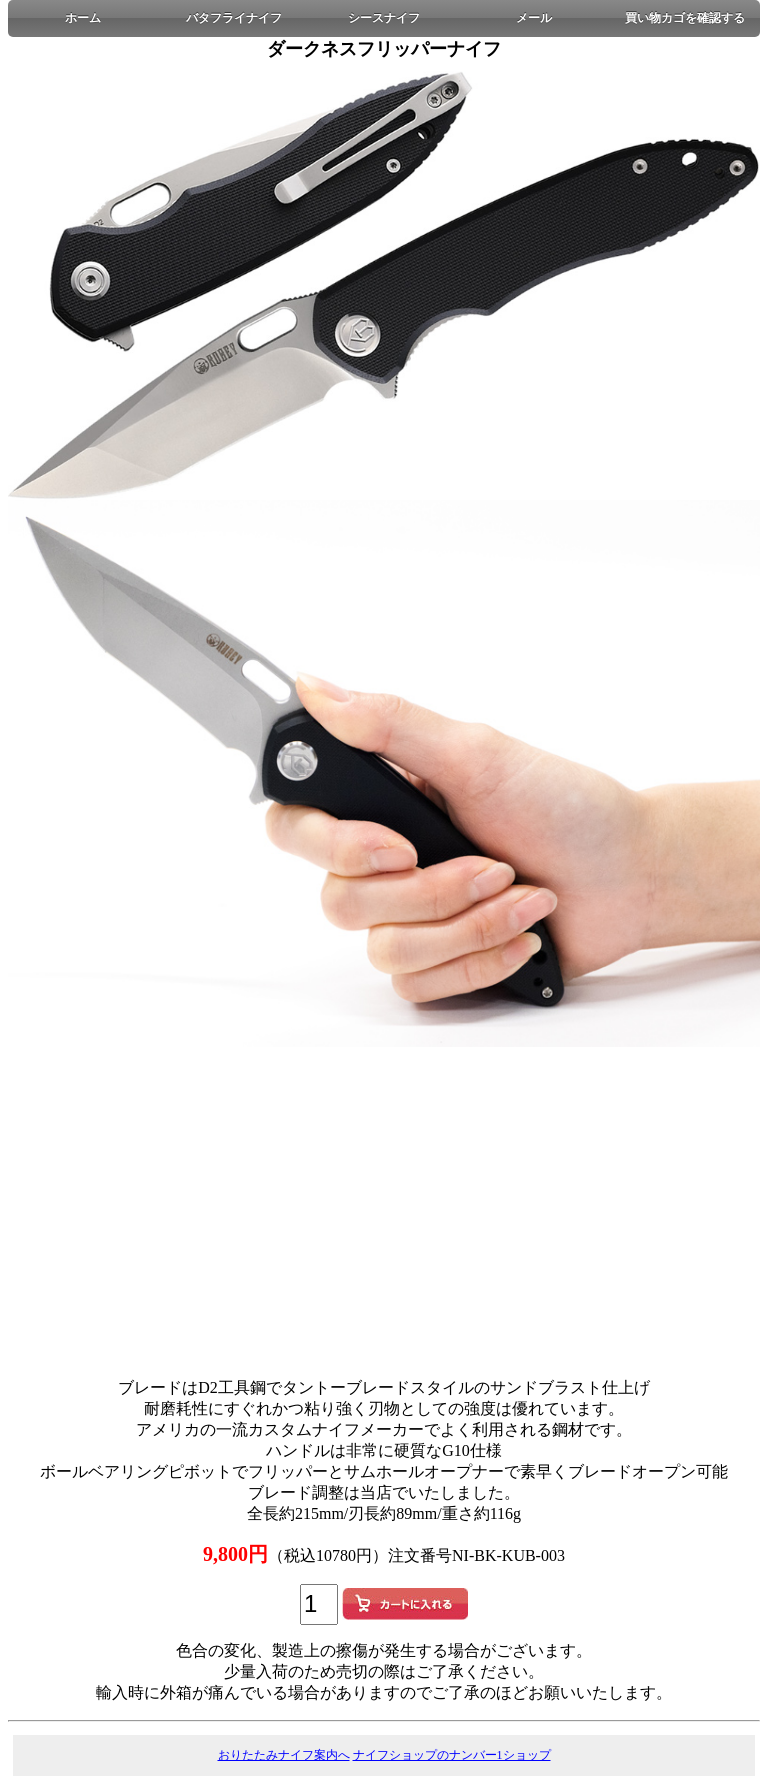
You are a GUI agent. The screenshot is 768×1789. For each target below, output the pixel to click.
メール (534, 18)
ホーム (83, 18)
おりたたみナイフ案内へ (284, 1755)
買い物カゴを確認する (685, 18)
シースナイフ (384, 18)
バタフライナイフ (234, 18)
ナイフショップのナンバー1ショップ (452, 1755)
